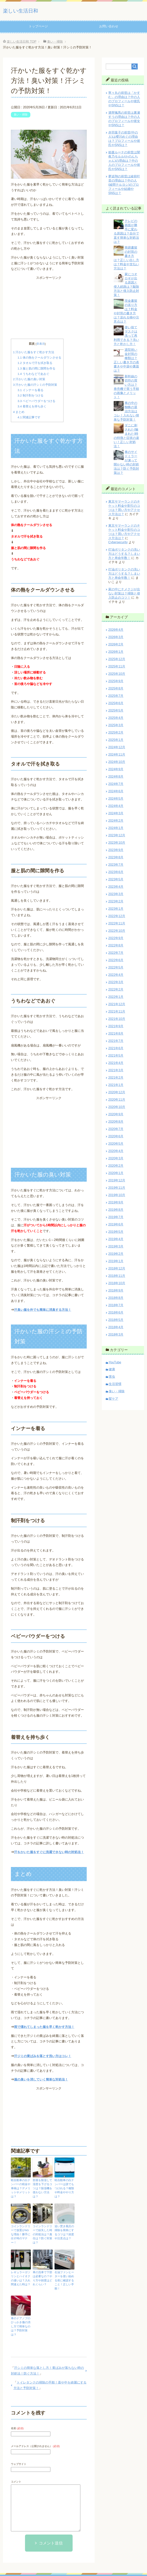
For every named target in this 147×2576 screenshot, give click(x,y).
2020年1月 (116, 1174)
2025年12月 (116, 660)
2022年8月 (116, 946)
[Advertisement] (49, 310)
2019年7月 (116, 1218)
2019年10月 (116, 1196)
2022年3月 (116, 983)
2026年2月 (116, 645)
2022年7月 (116, 954)
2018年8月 (116, 1299)
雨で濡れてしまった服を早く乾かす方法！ (44, 2028)
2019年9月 (116, 1203)
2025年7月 (116, 697)
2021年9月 (116, 1027)
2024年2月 (116, 822)
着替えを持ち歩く (32, 407)
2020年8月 (116, 1123)
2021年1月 (116, 1086)
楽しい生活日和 (28, 11)
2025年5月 (116, 712)
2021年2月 (116, 1079)
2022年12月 (116, 917)
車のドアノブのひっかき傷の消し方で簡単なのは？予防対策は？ (20, 2307)
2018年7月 (116, 1306)
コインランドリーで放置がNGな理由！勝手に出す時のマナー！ (20, 2227)
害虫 (112, 1378)
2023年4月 (116, 888)
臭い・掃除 (21, 115)
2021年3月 (116, 1071)
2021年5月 (116, 1057)
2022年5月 (116, 969)
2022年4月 (116, 976)
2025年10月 (116, 675)
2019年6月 (116, 1225)
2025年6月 (116, 704)
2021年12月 (116, 1005)
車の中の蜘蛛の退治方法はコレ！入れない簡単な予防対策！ (126, 413)
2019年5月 (116, 1233)
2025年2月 (116, 734)
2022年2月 (116, 991)
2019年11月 (116, 1189)
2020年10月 (116, 1108)
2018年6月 (116, 1314)
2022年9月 (116, 939)
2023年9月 (116, 851)
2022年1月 (116, 998)
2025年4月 (116, 719)
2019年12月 (116, 1181)
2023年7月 (116, 866)
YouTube (115, 1363)
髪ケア (113, 1400)
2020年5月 (116, 1145)
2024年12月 (116, 748)
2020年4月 (116, 1152)
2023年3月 (116, 895)
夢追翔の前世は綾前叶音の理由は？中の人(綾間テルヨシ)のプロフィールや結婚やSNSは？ (124, 186)
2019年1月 (116, 1262)
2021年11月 (116, 1013)
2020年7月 (116, 1130)
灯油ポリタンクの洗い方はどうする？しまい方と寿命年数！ (124, 555)
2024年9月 (116, 770)
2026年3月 (116, 638)
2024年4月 (116, 807)
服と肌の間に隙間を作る (36, 369)
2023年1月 (116, 910)
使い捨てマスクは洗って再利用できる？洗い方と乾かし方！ (126, 337)
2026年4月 (116, 631)
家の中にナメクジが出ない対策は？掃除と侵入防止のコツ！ (124, 595)
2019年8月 (116, 1211)
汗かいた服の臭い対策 (29, 380)
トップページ (38, 27)
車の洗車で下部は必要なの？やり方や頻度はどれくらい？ (42, 2267)
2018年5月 (116, 1321)
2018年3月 (116, 1336)
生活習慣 (115, 1385)
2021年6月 (116, 1049)
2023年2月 (116, 902)
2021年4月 (116, 1064)
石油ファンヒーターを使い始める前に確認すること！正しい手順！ (64, 2267)
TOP (21, 43)
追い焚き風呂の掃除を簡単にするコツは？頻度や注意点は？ (64, 2227)
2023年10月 (116, 844)
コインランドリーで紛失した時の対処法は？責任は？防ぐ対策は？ (42, 2227)
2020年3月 (116, 1159)
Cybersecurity (118, 543)
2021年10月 (116, 1020)
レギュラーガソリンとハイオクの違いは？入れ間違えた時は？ (20, 2267)
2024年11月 (116, 756)
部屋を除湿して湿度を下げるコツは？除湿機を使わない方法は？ (42, 2187)
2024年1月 (116, 829)
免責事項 (97, 2557)
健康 (112, 1370)
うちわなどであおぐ (33, 375)
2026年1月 (116, 653)
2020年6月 (116, 1137)
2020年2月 (116, 1167)
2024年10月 (116, 763)
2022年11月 (116, 924)
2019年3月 (116, 1248)
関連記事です (29, 418)
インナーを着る (30, 391)
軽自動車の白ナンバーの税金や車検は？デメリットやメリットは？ (20, 2187)
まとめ (19, 413)
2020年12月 (116, 1093)
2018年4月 (116, 1328)
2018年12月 (116, 1270)
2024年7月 (116, 785)
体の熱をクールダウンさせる (39, 359)
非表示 (41, 345)
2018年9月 (116, 1292)
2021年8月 (116, 1035)
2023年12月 (116, 836)
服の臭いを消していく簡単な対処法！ (41, 2081)
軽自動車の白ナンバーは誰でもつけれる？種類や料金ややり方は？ (64, 2187)
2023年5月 (116, 880)
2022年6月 (116, 961)
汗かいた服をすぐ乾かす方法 (33, 353)
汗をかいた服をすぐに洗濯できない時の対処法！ (49, 1853)
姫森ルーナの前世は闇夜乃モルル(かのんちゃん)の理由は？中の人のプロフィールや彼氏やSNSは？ (124, 162)
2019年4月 (116, 1240)
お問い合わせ (108, 27)
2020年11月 (116, 1101)
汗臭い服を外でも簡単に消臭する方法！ (42, 1311)
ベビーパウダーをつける (36, 402)
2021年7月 (116, 1042)
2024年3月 (116, 814)
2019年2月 (116, 1255)
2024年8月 (116, 778)
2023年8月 (116, 858)
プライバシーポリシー (62, 2557)
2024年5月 (116, 800)
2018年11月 (116, 1277)
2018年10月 (116, 1284)
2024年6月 (116, 792)
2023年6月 (116, 873)
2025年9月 (116, 682)
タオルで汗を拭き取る (35, 364)
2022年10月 (116, 932)
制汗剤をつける (30, 396)
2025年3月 (116, 726)
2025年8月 (116, 690)
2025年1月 (116, 741)
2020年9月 (116, 1115)
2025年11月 (116, 667)
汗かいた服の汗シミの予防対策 (35, 386)
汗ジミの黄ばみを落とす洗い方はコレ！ (42, 2057)
